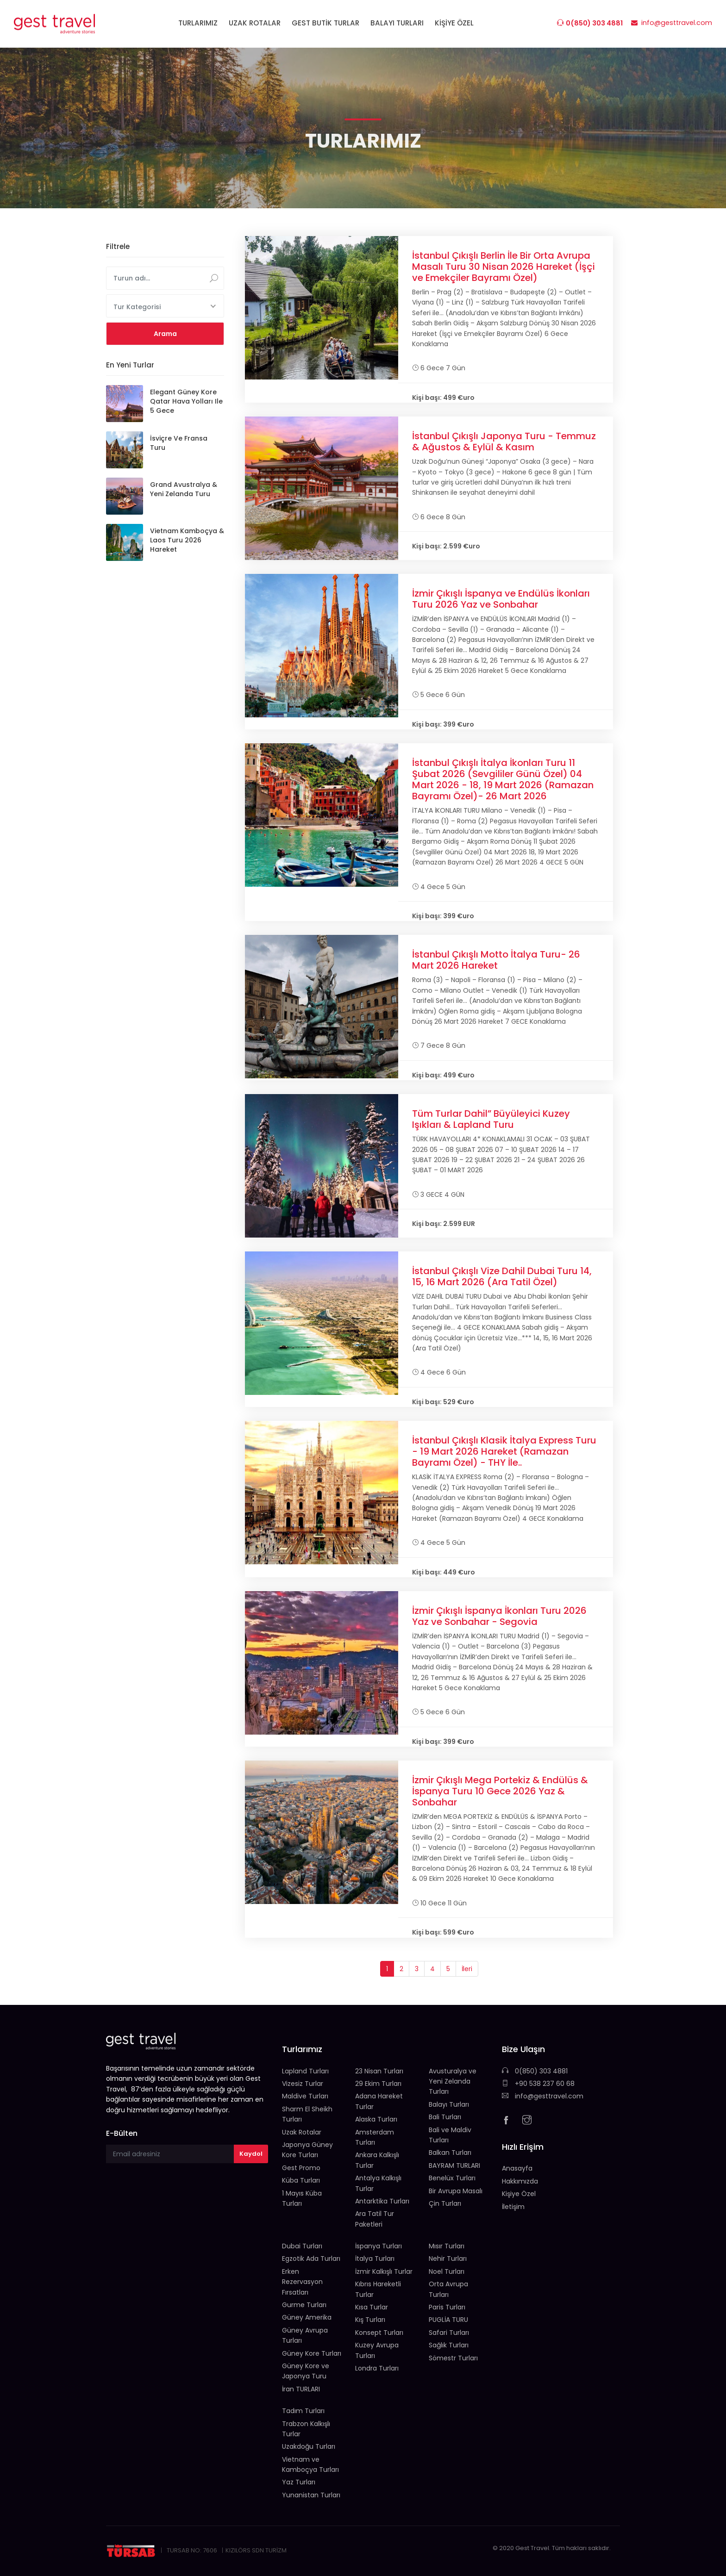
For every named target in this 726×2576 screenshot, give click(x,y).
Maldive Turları (305, 2096)
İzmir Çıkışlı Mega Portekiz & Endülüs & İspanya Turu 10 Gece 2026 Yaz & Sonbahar (500, 1791)
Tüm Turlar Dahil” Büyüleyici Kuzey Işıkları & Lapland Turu (491, 1119)
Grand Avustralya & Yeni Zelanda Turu (183, 489)
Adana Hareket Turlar (379, 2101)
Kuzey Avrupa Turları (377, 2350)
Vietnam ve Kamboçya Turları (310, 2464)
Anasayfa (517, 2168)
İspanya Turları (378, 2246)
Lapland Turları (305, 2071)
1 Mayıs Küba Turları (302, 2198)
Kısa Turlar (371, 2307)
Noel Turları (446, 2271)
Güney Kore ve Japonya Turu (305, 2371)
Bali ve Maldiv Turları (450, 2135)
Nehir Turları (448, 2258)
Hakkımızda (520, 2181)
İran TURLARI (301, 2389)
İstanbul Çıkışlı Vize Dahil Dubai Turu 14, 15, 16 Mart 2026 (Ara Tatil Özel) (502, 1276)
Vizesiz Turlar (302, 2083)
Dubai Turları (302, 2246)
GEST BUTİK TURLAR (325, 23)
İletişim (513, 2206)
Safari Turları (449, 2332)
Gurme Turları (304, 2304)
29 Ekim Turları (378, 2083)
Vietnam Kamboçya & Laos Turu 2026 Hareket (187, 540)
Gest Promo (301, 2167)
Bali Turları (445, 2117)
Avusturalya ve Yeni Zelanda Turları (452, 2081)
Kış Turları (370, 2319)
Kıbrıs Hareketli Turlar (378, 2289)
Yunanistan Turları (311, 2495)
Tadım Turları (303, 2410)
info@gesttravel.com (542, 2096)
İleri (467, 1968)
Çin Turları (445, 2203)
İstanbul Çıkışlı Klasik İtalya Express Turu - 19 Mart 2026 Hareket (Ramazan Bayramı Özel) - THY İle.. (504, 1451)
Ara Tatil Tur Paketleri (374, 2218)
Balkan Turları (450, 2152)
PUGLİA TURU (448, 2319)
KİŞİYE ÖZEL (454, 23)
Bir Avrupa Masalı (455, 2191)
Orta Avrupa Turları (448, 2289)
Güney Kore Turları (311, 2353)
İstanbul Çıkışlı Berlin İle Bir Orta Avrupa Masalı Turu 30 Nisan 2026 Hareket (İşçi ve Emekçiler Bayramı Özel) (503, 266)
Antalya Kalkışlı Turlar (378, 2183)
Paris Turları (447, 2307)
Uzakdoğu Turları (308, 2446)
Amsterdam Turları (374, 2137)
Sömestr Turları (453, 2358)
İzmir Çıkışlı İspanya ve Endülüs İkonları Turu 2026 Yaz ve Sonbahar (501, 599)
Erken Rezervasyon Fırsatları (302, 2282)
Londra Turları (377, 2368)
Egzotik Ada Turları (311, 2258)
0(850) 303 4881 (535, 2071)
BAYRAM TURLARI (454, 2165)
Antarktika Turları (382, 2201)
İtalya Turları (374, 2258)
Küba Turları (301, 2180)
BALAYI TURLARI (397, 23)
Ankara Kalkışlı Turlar (377, 2160)
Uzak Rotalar (301, 2132)
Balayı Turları (449, 2104)
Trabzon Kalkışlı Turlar (306, 2429)
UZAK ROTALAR (255, 23)
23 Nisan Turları (379, 2071)
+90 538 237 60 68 (538, 2083)
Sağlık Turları (449, 2345)
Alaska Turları (376, 2119)
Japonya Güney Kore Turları (307, 2149)
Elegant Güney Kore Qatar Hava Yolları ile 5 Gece (186, 401)
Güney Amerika (307, 2317)
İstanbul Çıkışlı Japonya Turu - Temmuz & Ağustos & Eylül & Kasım (504, 441)
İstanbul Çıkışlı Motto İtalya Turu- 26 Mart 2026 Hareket (496, 960)
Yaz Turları (298, 2482)
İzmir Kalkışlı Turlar (384, 2271)
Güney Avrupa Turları (305, 2335)
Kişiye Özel (519, 2193)
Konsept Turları (379, 2332)
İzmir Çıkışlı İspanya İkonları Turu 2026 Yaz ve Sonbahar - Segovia (499, 1616)
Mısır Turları (446, 2246)
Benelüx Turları (452, 2178)
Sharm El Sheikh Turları (307, 2114)
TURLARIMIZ (198, 23)
